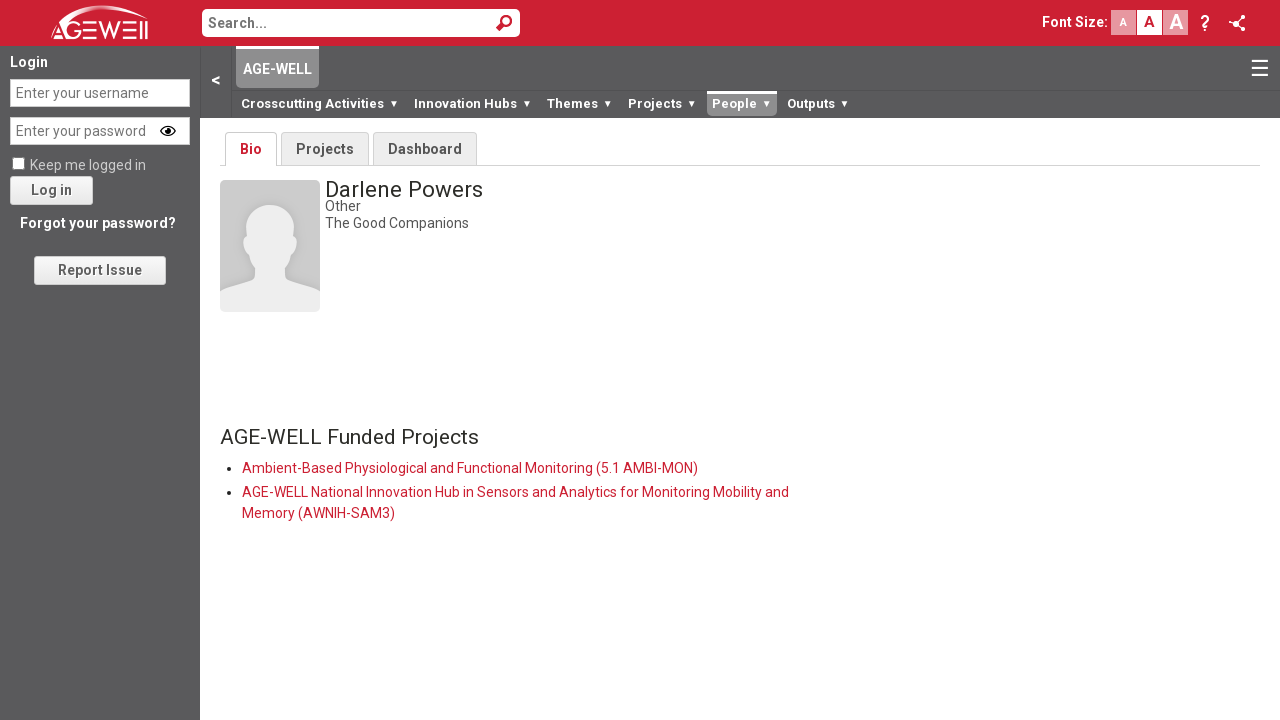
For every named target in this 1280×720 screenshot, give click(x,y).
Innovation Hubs (473, 103)
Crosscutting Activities (320, 103)
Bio (251, 149)
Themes (580, 103)
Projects (662, 103)
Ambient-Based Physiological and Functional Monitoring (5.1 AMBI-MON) (470, 468)
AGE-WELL (277, 69)
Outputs (818, 103)
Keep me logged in (88, 165)
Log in (51, 190)
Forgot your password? (98, 223)
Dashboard (425, 149)
